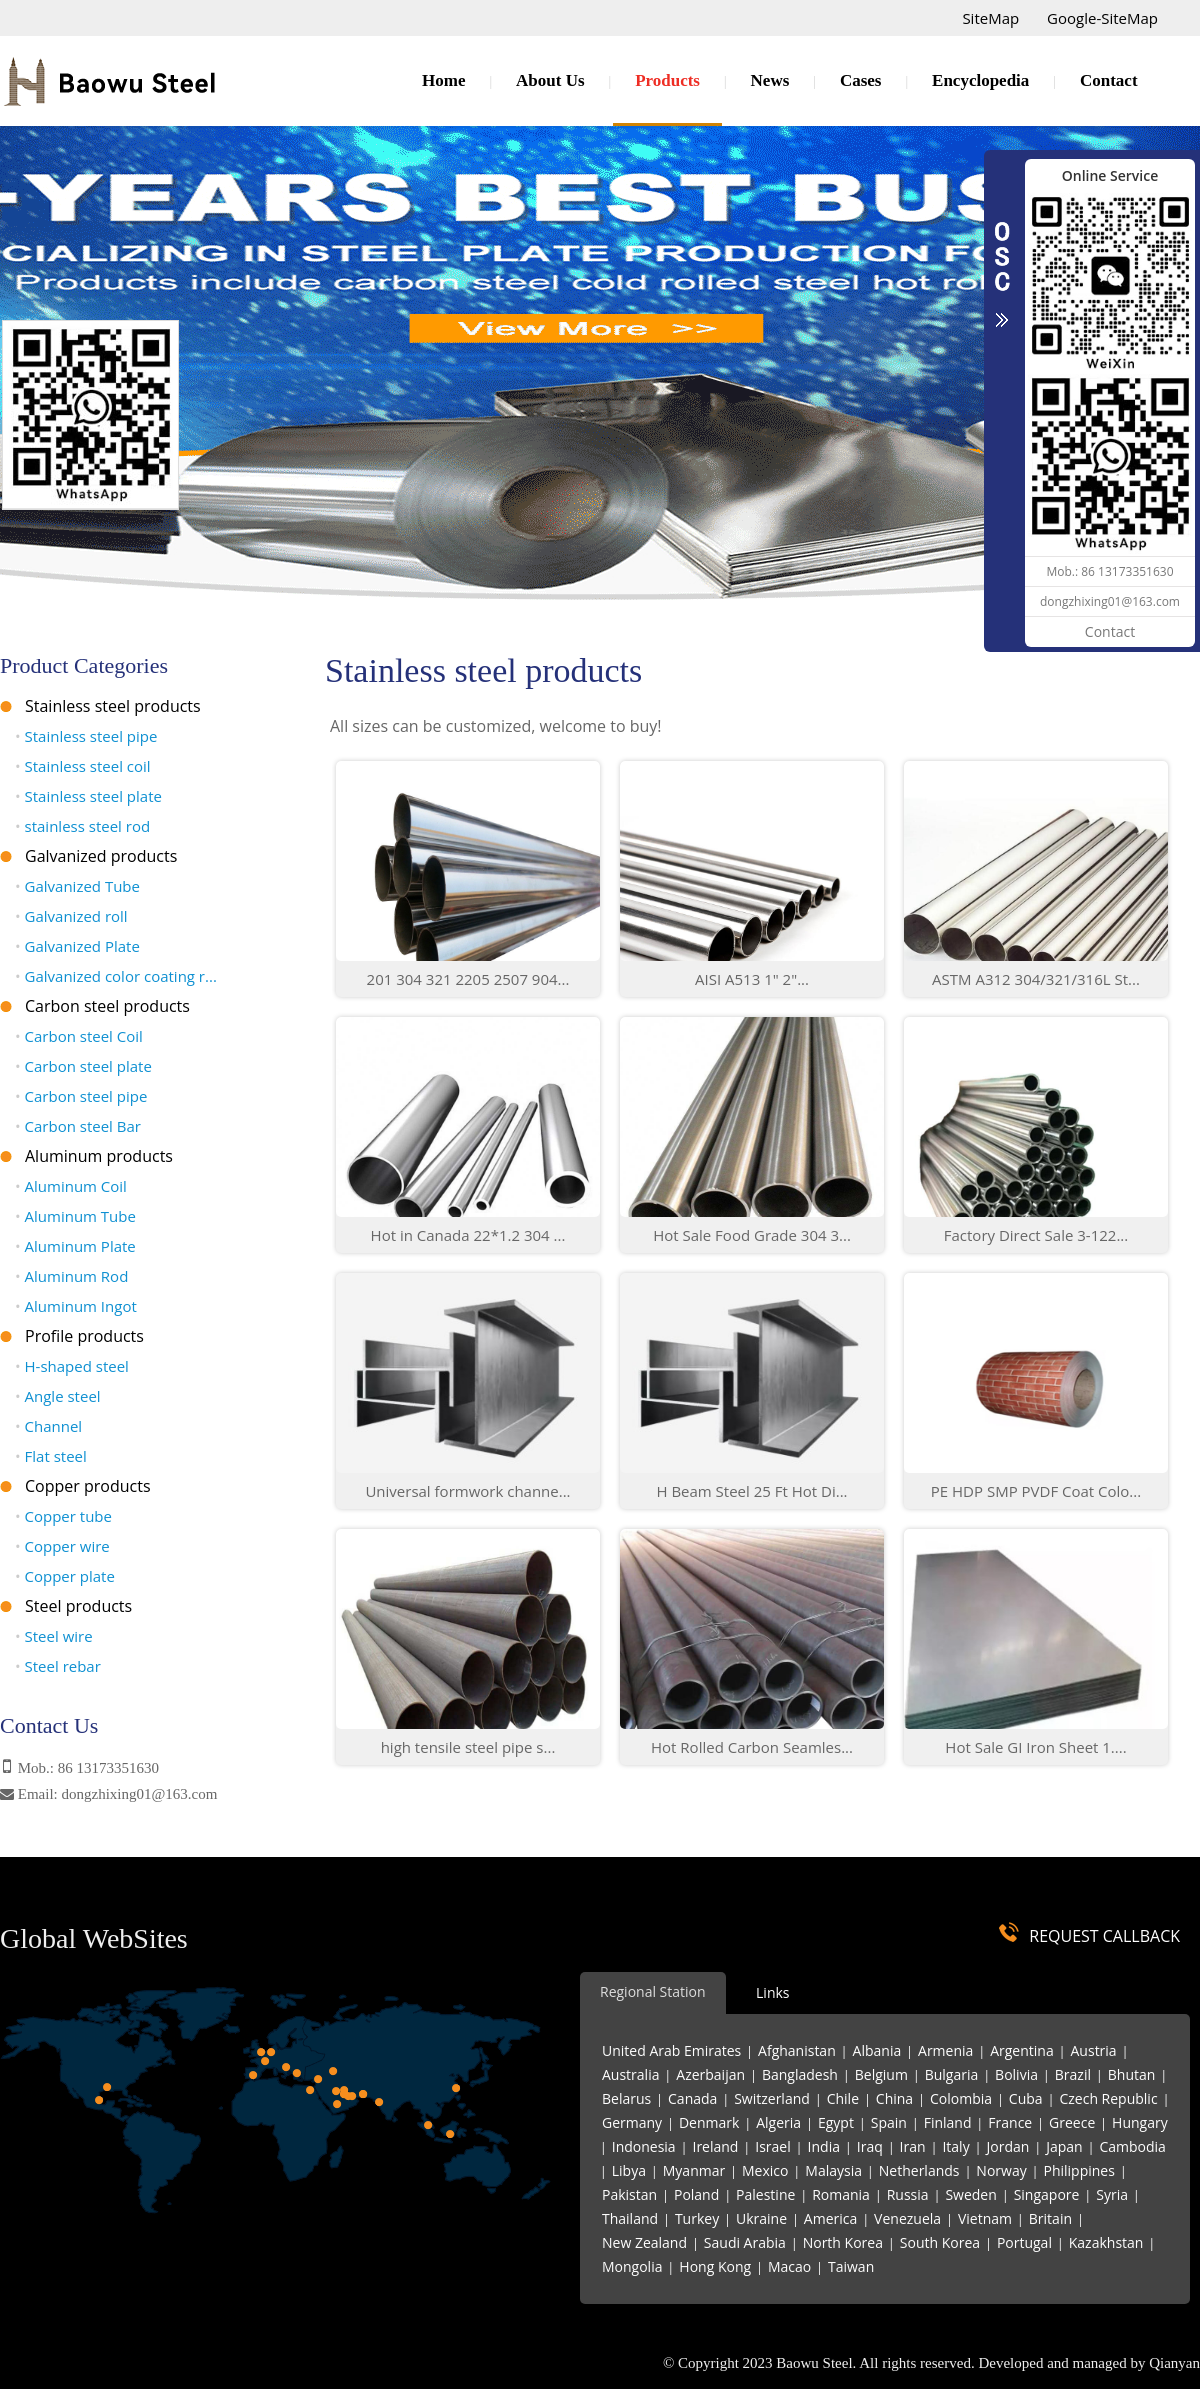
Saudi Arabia (745, 2242)
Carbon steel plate (83, 1066)
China (894, 2098)
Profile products (84, 1336)
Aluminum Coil (71, 1186)
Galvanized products (101, 856)
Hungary (1140, 2122)
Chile (843, 2098)
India (824, 2146)
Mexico (765, 2170)
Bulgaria (952, 2074)
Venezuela (907, 2218)
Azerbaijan (710, 2074)
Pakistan (629, 2194)
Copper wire (62, 1546)
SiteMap (990, 18)
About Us (550, 80)
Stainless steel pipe (86, 736)
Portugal (1024, 2242)
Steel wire (54, 1636)
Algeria (778, 2122)
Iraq (870, 2146)
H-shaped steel (72, 1366)
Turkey (697, 2218)
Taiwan (851, 2266)
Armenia (945, 2050)
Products (667, 80)
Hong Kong (715, 2266)
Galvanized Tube (77, 886)
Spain (889, 2122)
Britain (1050, 2218)
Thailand (630, 2218)
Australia (630, 2074)
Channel (48, 1426)
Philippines (1079, 2170)
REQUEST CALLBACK (1104, 1936)
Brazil (1073, 2074)
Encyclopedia (980, 80)
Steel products (78, 1606)
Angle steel (58, 1396)
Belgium (881, 2074)
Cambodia (1132, 2146)
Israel (772, 2146)
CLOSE (1002, 264)
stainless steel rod (82, 826)
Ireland (715, 2146)
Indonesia (644, 2146)
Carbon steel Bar (78, 1126)
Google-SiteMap (1102, 18)
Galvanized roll (71, 916)
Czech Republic (1108, 2098)
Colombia (961, 2098)
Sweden (970, 2194)
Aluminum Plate (75, 1246)
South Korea (940, 2242)
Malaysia (833, 2170)
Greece (1072, 2122)
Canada (692, 2098)
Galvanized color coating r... (116, 976)
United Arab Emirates (671, 2050)
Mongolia (632, 2266)
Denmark (709, 2122)
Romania (841, 2194)
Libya (629, 2170)
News (770, 80)
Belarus (626, 2098)
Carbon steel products (107, 1006)
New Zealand (644, 2242)
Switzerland (772, 2098)
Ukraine (761, 2218)
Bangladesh (800, 2074)
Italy (955, 2146)
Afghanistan (797, 2050)
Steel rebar (58, 1666)
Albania (877, 2050)
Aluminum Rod (71, 1276)
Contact (1109, 80)
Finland (948, 2122)
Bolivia (1016, 2074)
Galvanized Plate (77, 946)
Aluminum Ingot (76, 1306)
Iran (913, 2146)
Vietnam (985, 2218)
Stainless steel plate (88, 796)
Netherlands (919, 2170)
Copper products (88, 1486)
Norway (1001, 2170)
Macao (789, 2266)
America (830, 2218)
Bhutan (1132, 2074)
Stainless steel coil (83, 766)
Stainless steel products (113, 706)
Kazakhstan (1106, 2242)
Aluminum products (99, 1156)
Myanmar (694, 2170)
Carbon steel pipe (81, 1096)
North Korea (843, 2242)
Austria (1094, 2050)
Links (772, 1992)
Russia (908, 2194)
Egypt (836, 2122)
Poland (696, 2194)
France (1010, 2122)
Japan (1064, 2146)
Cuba (1026, 2098)
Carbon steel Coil (79, 1036)
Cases (861, 80)
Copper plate (65, 1576)
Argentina (1022, 2050)
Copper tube (63, 1516)
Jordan (1007, 2146)
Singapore (1047, 2194)
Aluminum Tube (75, 1216)
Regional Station (653, 1991)
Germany (632, 2122)
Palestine (765, 2194)
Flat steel (51, 1456)
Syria (1112, 2194)
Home (443, 80)
